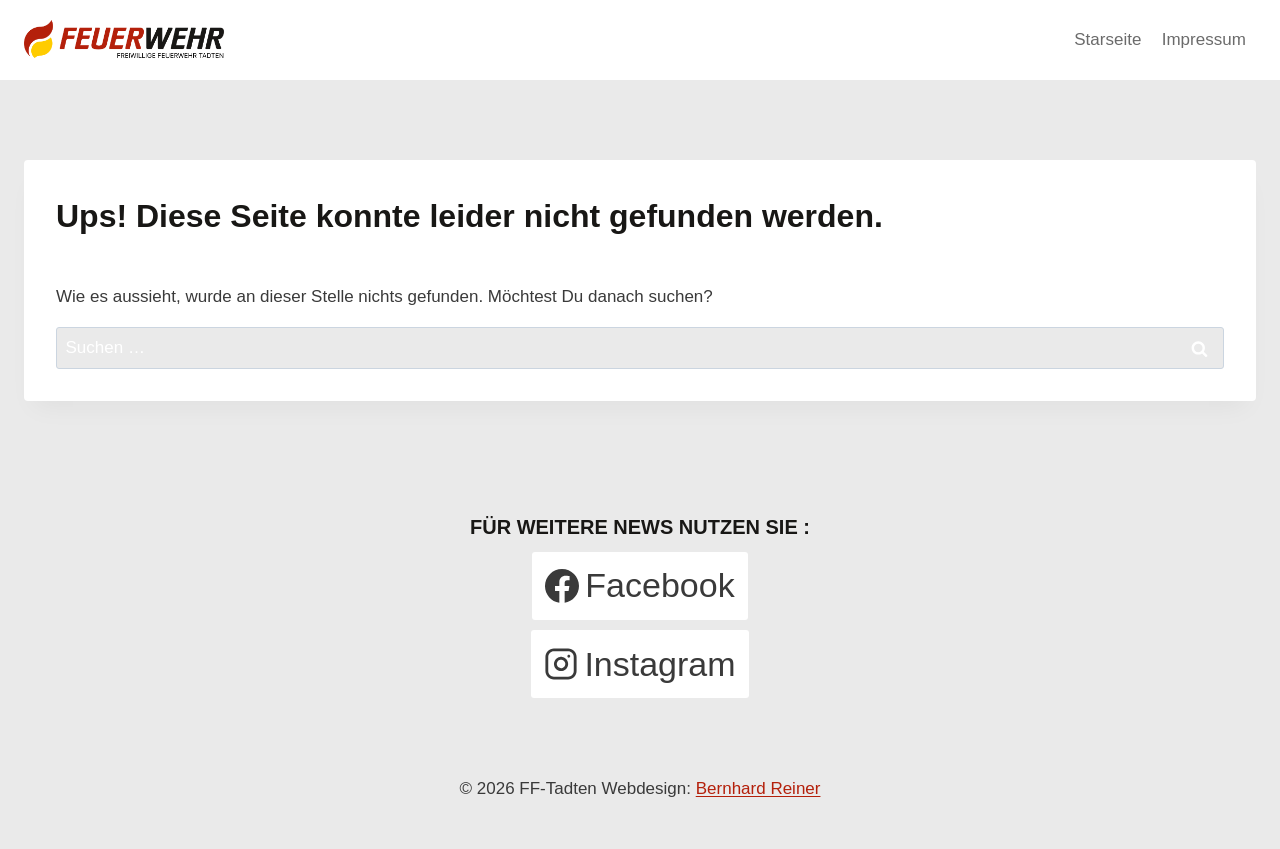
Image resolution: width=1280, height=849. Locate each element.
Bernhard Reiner (758, 788)
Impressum (1204, 39)
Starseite (1107, 39)
